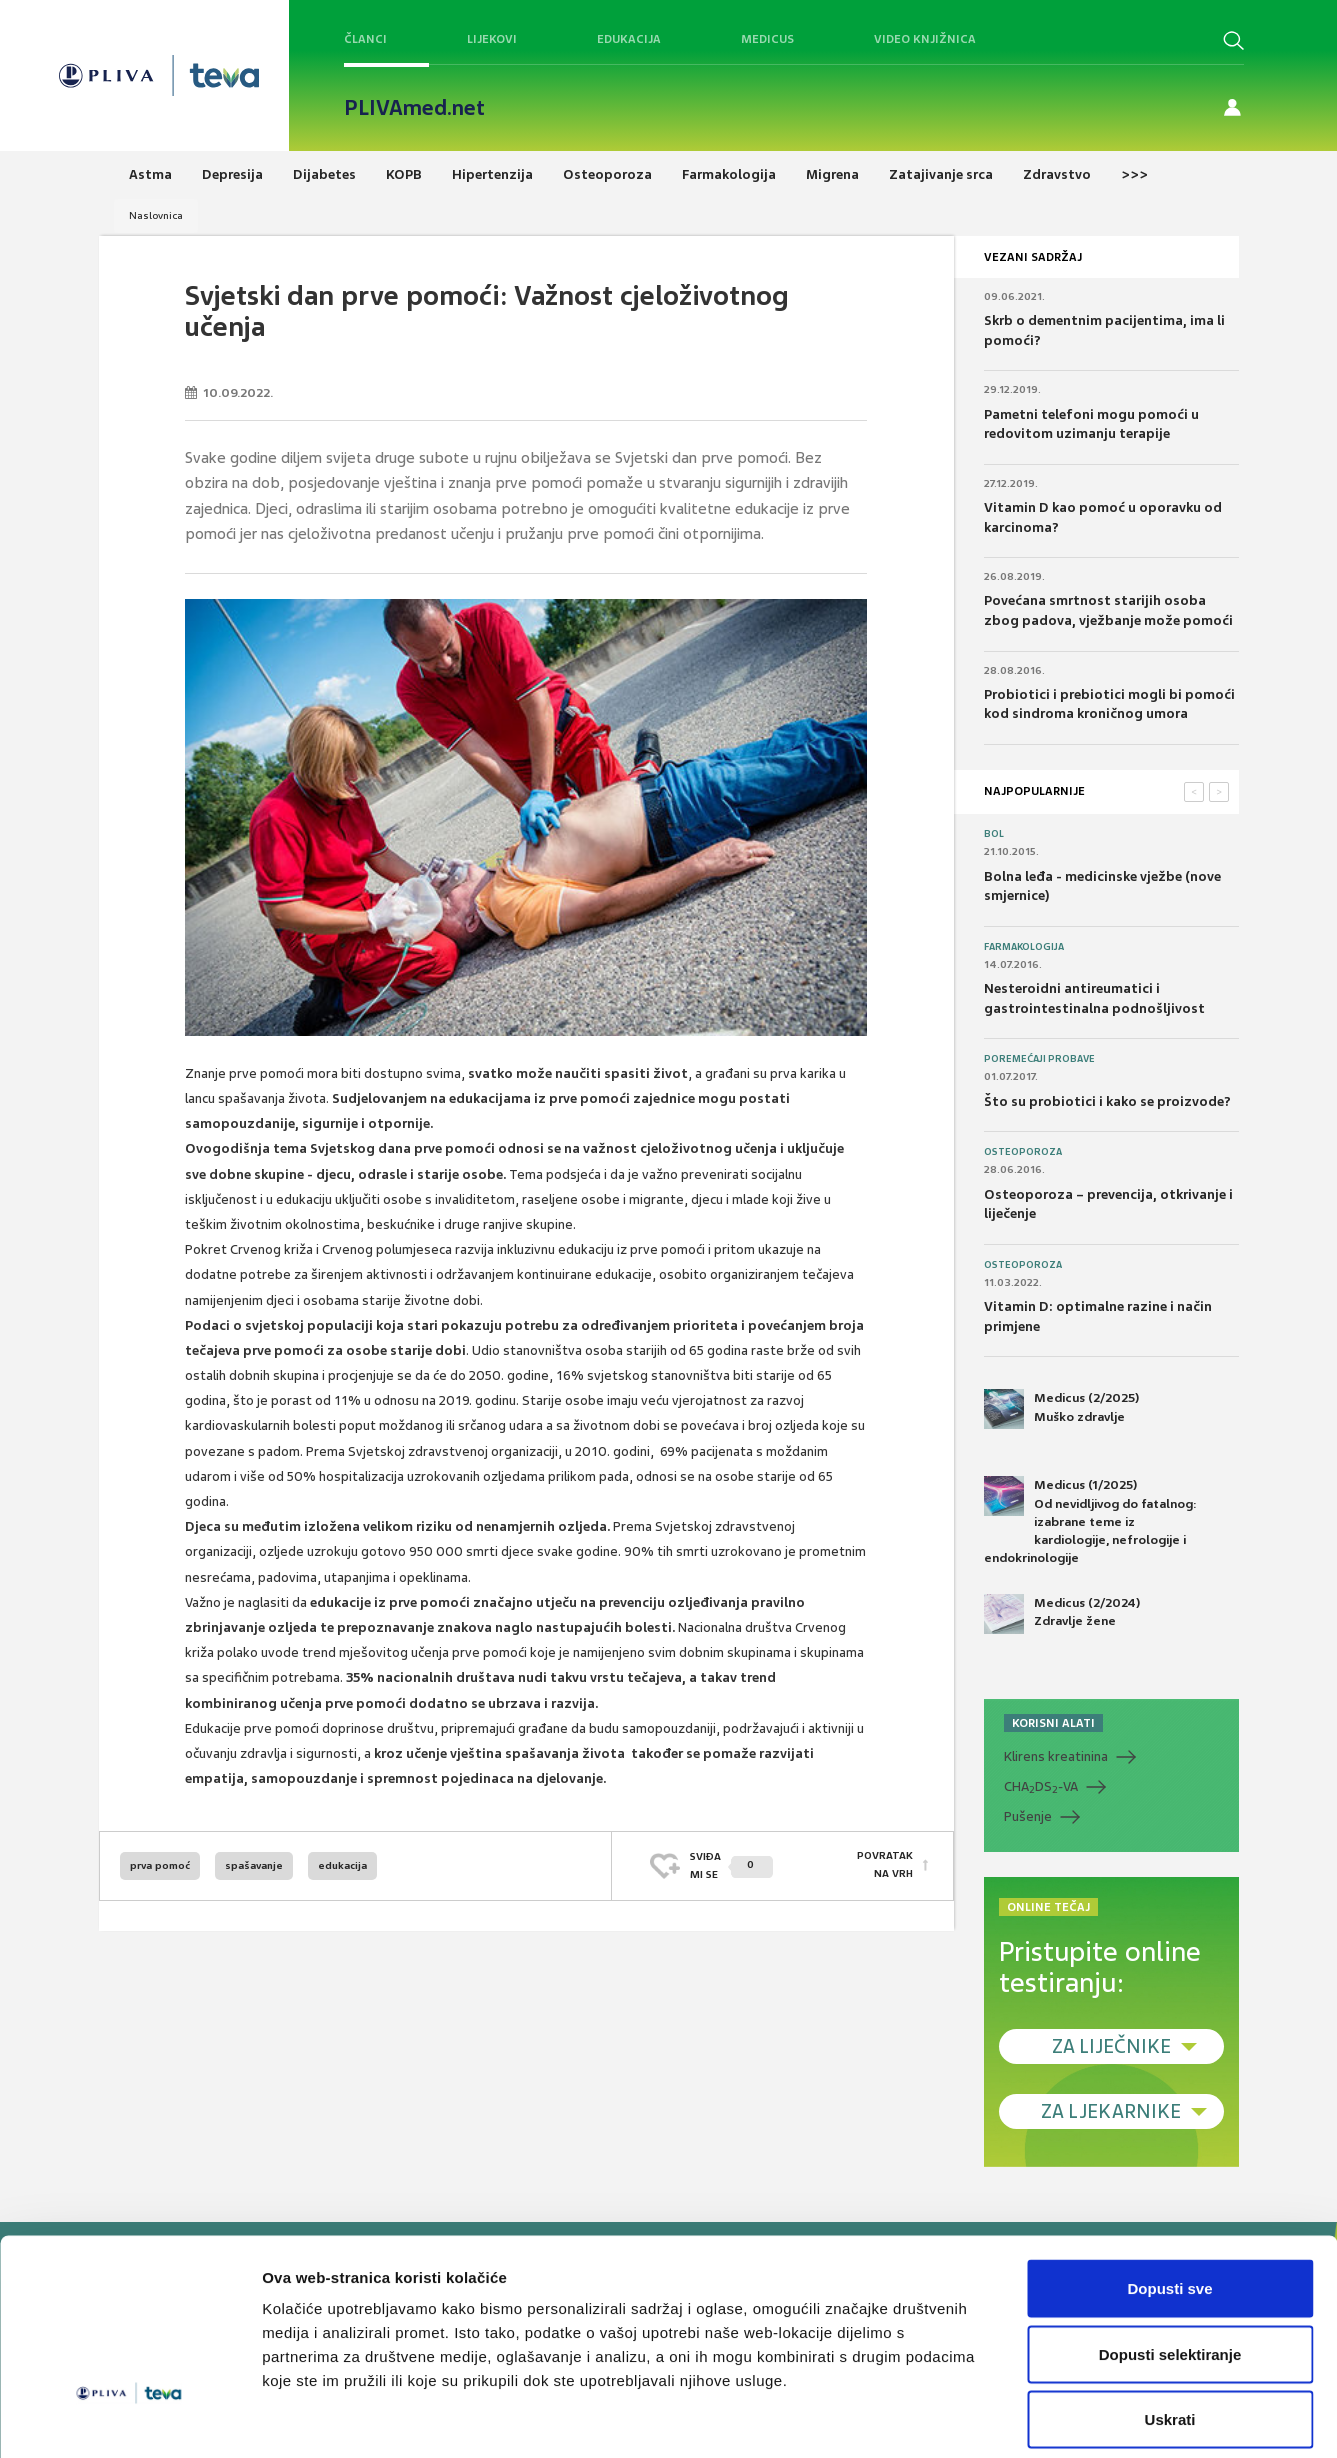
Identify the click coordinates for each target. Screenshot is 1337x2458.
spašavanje (254, 1865)
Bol (994, 834)
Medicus (767, 39)
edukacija (342, 1865)
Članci (365, 39)
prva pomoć (160, 1865)
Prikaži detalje (1036, 2418)
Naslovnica (156, 215)
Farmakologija (1024, 947)
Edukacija (629, 39)
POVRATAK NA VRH (885, 1865)
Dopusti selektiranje (1170, 2261)
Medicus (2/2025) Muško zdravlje (1061, 1409)
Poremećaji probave (1039, 1059)
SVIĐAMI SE (731, 1865)
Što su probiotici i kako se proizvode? (1107, 1101)
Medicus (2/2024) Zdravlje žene (1062, 1614)
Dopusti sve (1169, 2195)
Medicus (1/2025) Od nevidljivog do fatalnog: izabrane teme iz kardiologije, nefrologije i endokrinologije (1090, 1521)
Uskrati (1170, 2326)
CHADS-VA (1041, 1787)
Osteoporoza (1023, 1152)
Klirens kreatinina (1056, 1756)
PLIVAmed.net (414, 108)
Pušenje (1028, 1816)
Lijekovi (492, 39)
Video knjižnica (925, 39)
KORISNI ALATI (1053, 1723)
